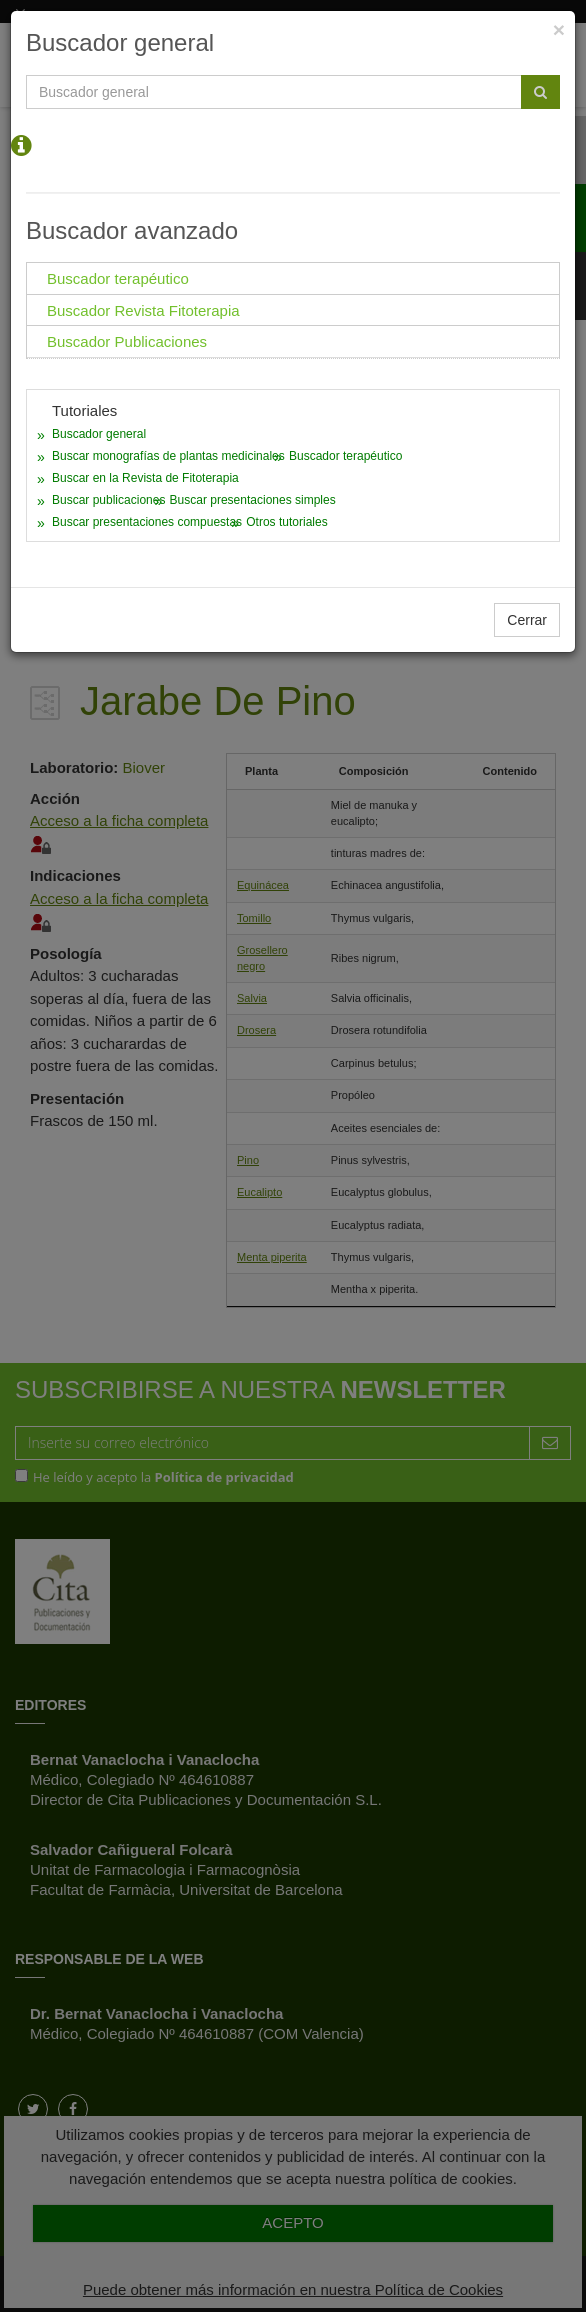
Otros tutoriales (286, 522)
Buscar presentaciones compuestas (147, 522)
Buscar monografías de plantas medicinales (168, 456)
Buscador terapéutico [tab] (118, 278)
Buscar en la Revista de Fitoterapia (145, 478)
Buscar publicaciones (108, 500)
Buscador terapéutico (345, 456)
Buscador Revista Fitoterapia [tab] (143, 310)
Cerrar (527, 620)
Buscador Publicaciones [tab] (127, 341)
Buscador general (99, 434)
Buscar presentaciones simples (253, 500)
